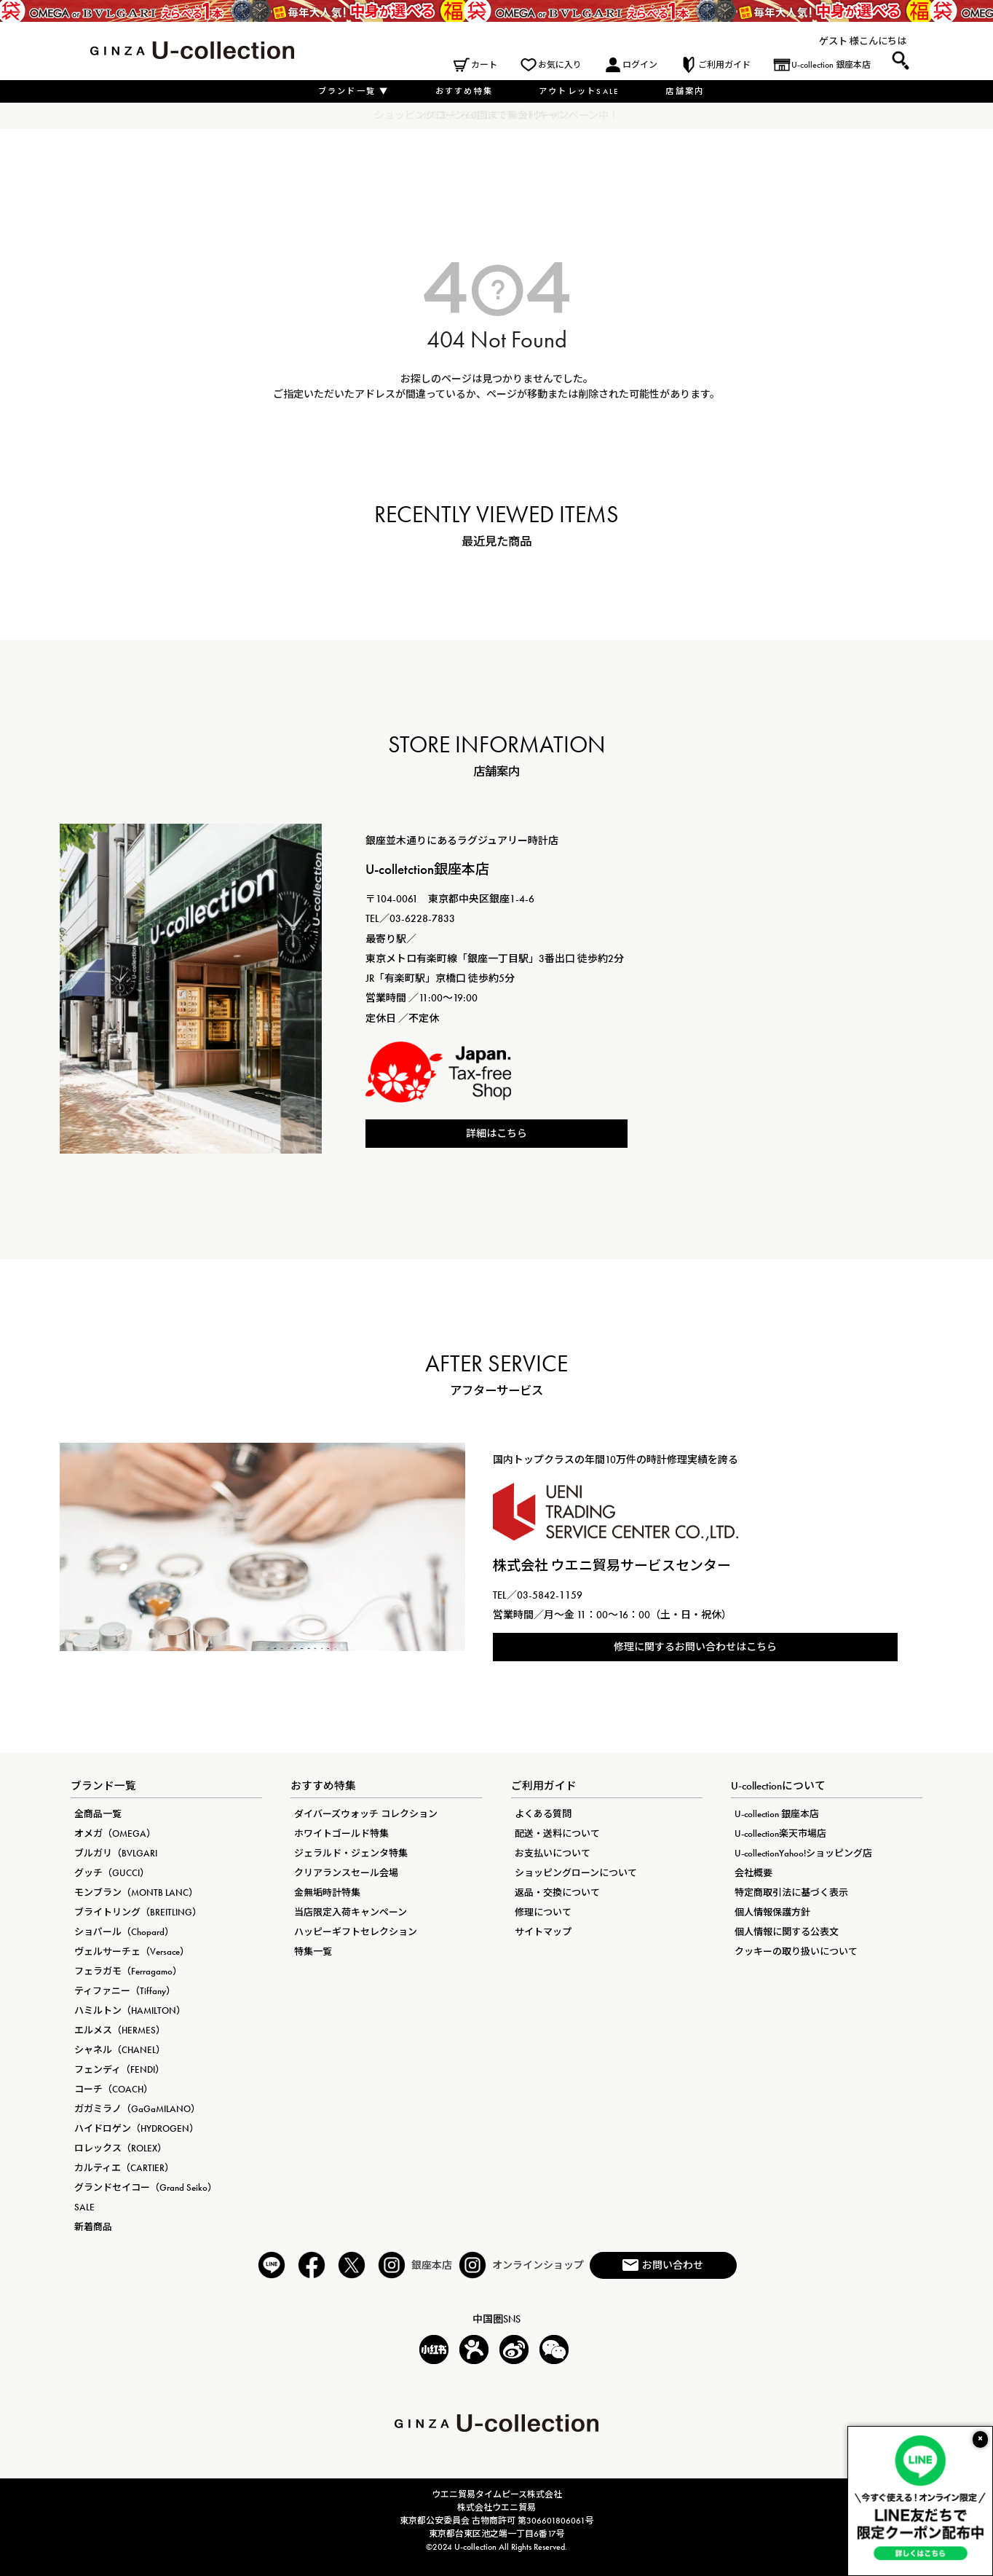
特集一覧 (313, 1951)
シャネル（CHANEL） (119, 2050)
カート (484, 65)
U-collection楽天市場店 (780, 1833)
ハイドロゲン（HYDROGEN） (136, 2128)
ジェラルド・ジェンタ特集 (351, 1853)
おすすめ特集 (464, 91)
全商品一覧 (98, 1814)
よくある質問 (543, 1814)
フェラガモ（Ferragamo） (128, 1971)
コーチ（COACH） (113, 2089)
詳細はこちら (496, 1133)
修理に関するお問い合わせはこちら (695, 1646)
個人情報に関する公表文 (787, 1932)
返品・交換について (557, 1892)
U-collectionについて (778, 1785)
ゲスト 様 (839, 41)
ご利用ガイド (724, 65)
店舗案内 (684, 91)
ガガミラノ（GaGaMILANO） (137, 2109)
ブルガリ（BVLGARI (115, 1853)
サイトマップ (543, 1932)
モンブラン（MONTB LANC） (136, 1892)
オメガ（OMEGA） (115, 1833)
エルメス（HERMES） (119, 2030)
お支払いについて (552, 1853)
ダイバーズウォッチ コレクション (366, 1814)
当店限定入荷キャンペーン (350, 1912)
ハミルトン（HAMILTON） (130, 2010)
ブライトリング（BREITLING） (138, 1912)
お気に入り (560, 65)
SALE (84, 2207)
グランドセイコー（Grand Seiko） (145, 2187)
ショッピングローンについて (576, 1873)
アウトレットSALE (579, 91)
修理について (543, 1912)
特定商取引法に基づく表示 (791, 1892)
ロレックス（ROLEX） (120, 2148)
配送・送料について (557, 1833)
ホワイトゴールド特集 (341, 1833)
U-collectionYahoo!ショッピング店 (803, 1853)
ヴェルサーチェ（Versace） (131, 1951)
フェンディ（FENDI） (119, 2069)
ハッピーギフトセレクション (355, 1932)
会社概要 (753, 1873)
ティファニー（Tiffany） (124, 1991)
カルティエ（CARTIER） (124, 2168)
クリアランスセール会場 (346, 1873)
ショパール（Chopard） (124, 1932)
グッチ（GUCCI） (111, 1873)
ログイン (639, 65)
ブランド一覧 (353, 91)
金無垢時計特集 (327, 1892)
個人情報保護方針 (772, 1912)
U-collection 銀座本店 (831, 65)
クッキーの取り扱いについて (796, 1951)
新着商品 (93, 2227)
